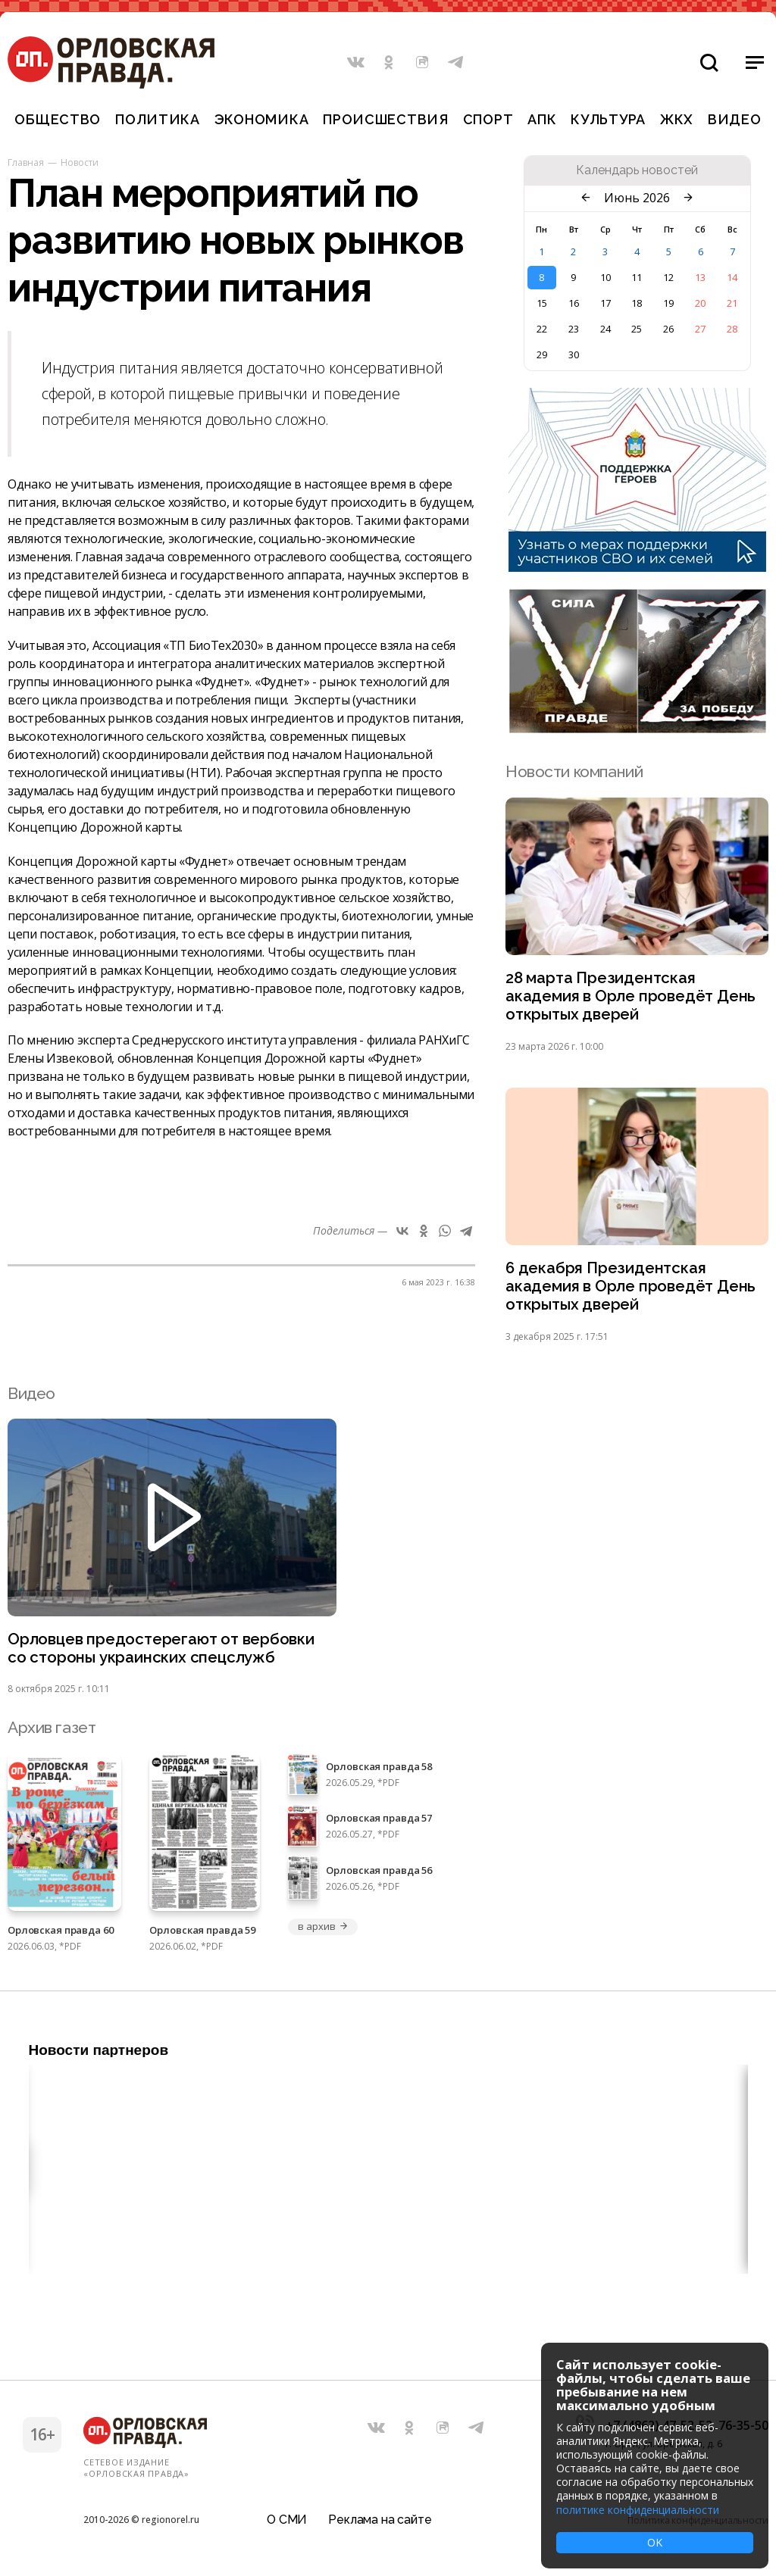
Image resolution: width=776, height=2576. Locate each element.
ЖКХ (676, 119)
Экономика (261, 119)
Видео (735, 119)
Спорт (488, 119)
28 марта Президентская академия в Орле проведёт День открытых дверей (631, 997)
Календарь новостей (637, 170)
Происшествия (386, 119)
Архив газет (51, 1732)
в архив (323, 1932)
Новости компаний (574, 771)
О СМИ (287, 2519)
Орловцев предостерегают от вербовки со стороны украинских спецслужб (163, 1653)
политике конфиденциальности (637, 2510)
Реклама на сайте (379, 2519)
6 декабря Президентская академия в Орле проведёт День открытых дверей (631, 1289)
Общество (57, 119)
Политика (157, 119)
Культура (608, 119)
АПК (541, 119)
